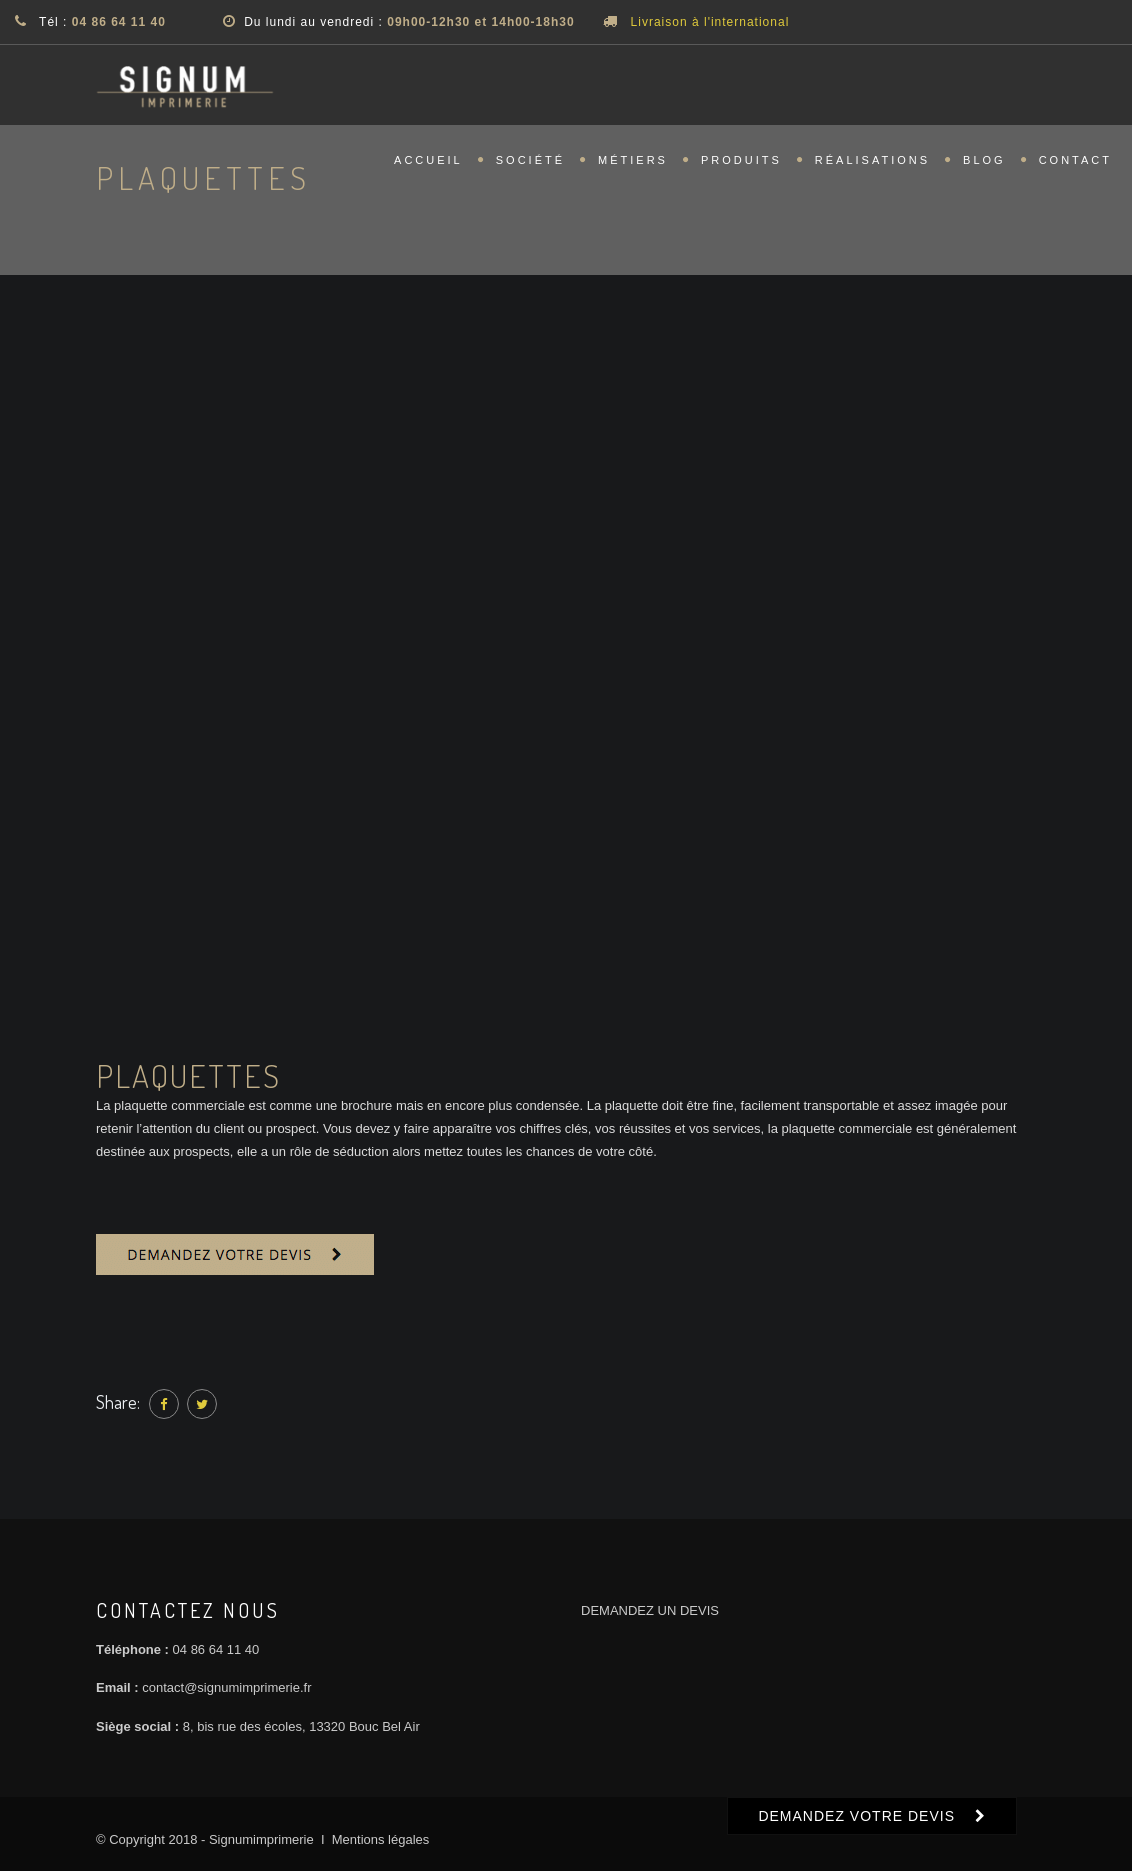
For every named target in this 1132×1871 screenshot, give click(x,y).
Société (530, 166)
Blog (984, 166)
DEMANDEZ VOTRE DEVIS (856, 1816)
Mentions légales (381, 1839)
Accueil (428, 166)
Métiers (633, 166)
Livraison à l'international (710, 22)
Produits (741, 166)
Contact (1075, 166)
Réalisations (872, 166)
